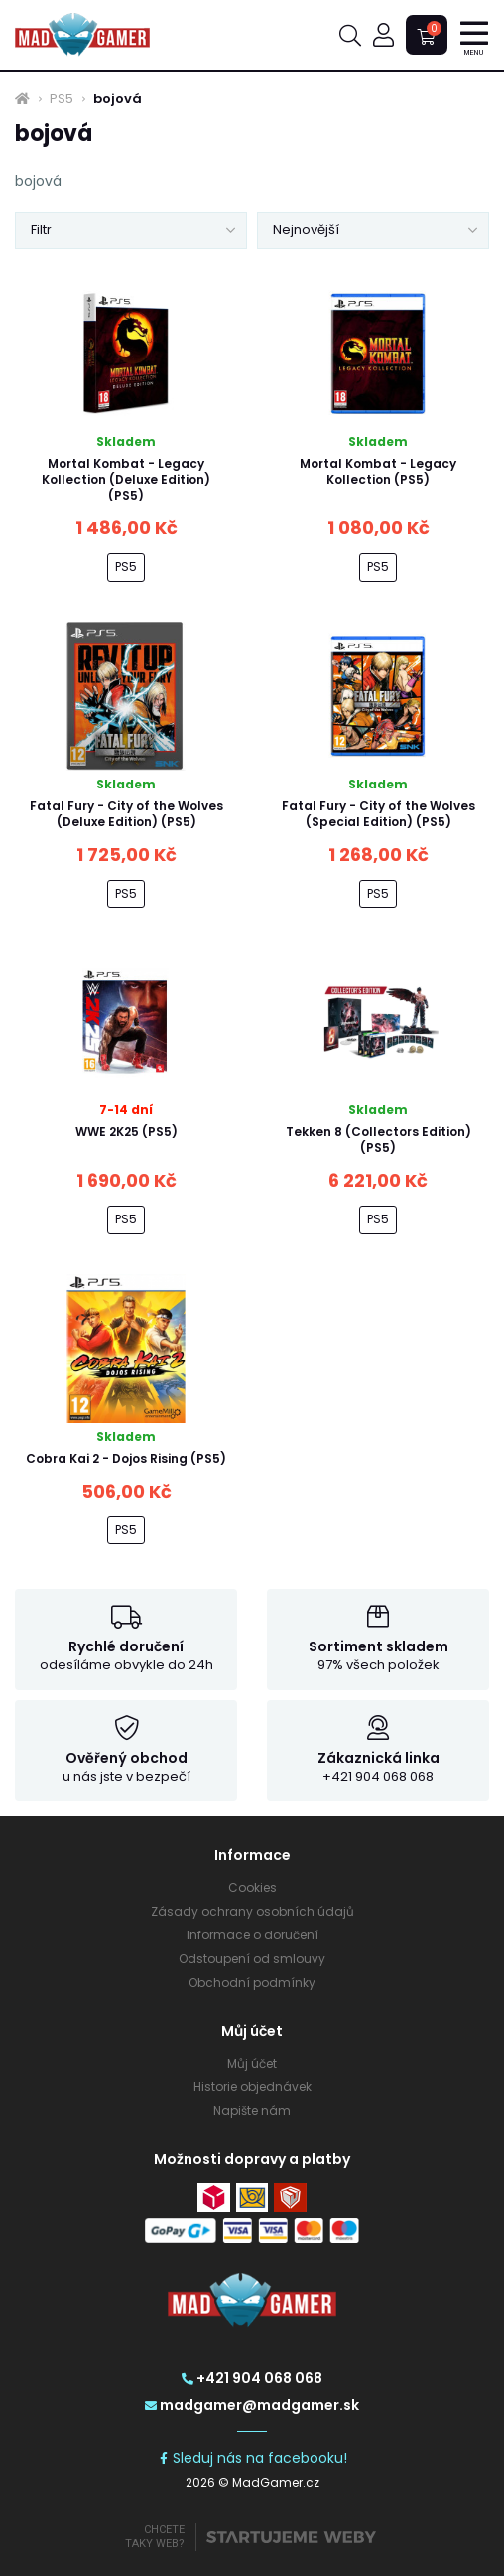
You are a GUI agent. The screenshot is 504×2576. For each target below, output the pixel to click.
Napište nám (252, 2110)
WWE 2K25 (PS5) (126, 1131)
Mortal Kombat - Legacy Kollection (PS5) (378, 471)
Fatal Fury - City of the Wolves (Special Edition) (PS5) (378, 813)
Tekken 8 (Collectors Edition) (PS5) (378, 1139)
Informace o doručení (252, 1935)
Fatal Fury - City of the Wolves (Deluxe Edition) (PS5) (126, 813)
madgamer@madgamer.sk (252, 2405)
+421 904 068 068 (252, 2378)
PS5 (61, 99)
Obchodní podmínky (252, 1982)
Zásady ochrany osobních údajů (252, 1911)
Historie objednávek (252, 2086)
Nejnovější (306, 229)
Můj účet (252, 2063)
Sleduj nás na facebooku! (252, 2458)
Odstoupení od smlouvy (252, 1958)
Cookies (252, 1887)
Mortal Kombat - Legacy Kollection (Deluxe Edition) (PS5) (126, 479)
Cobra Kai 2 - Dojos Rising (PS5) (126, 1458)
